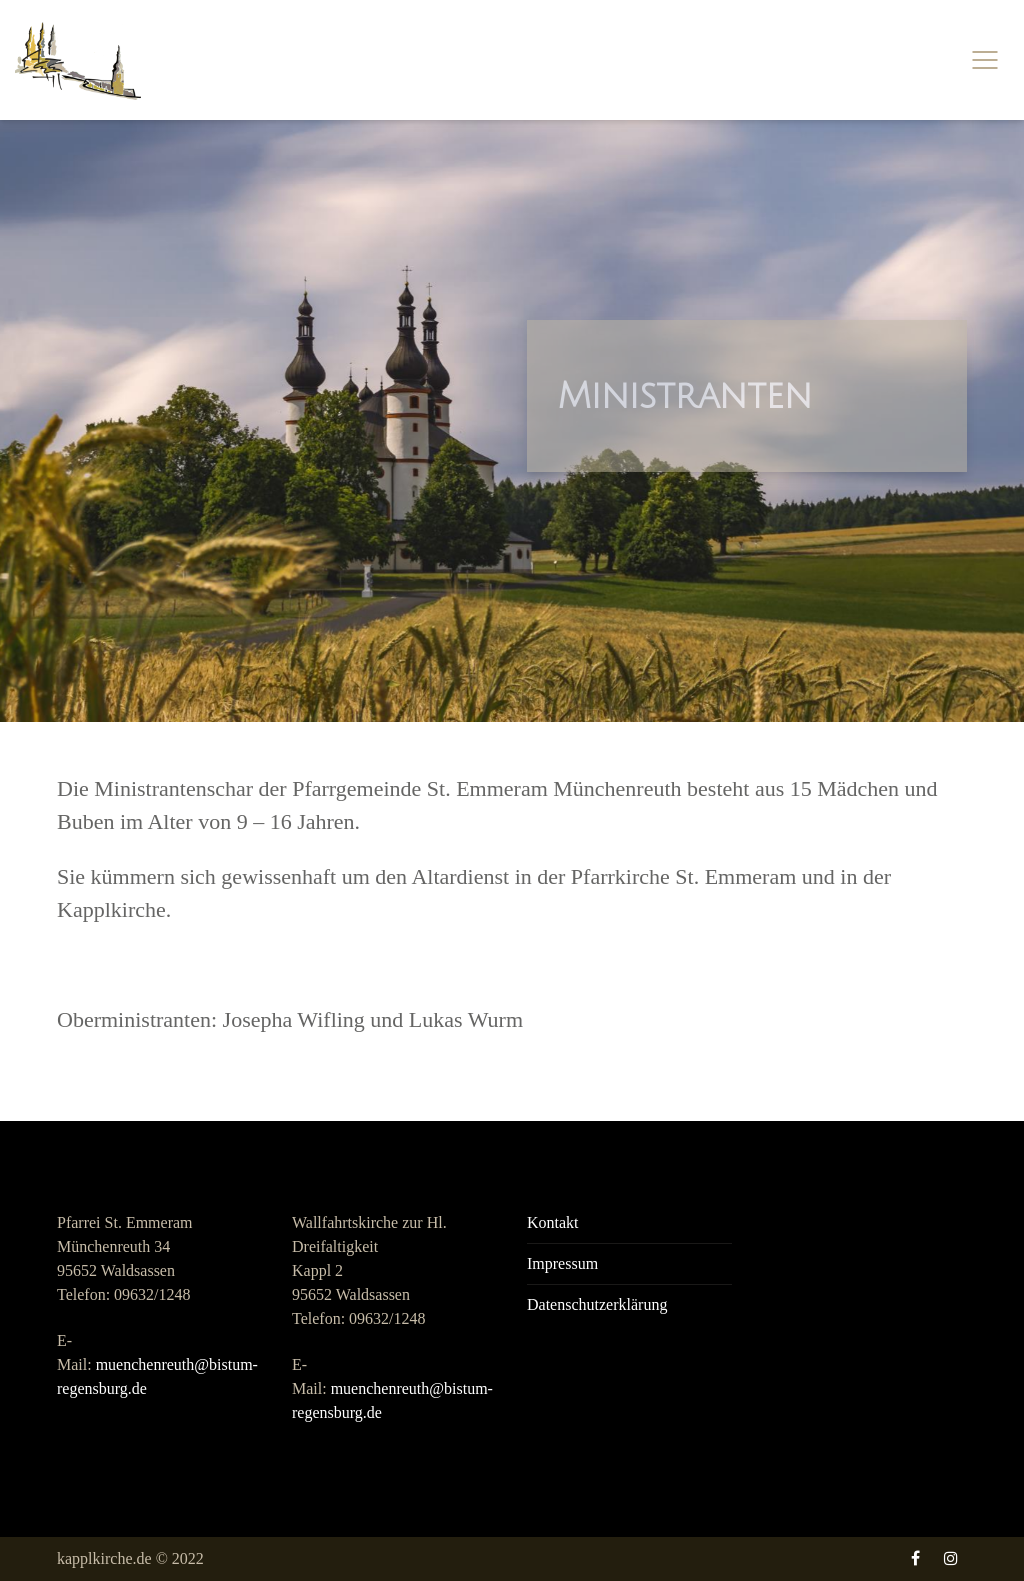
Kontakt (553, 1222)
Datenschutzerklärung (597, 1304)
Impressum (562, 1263)
